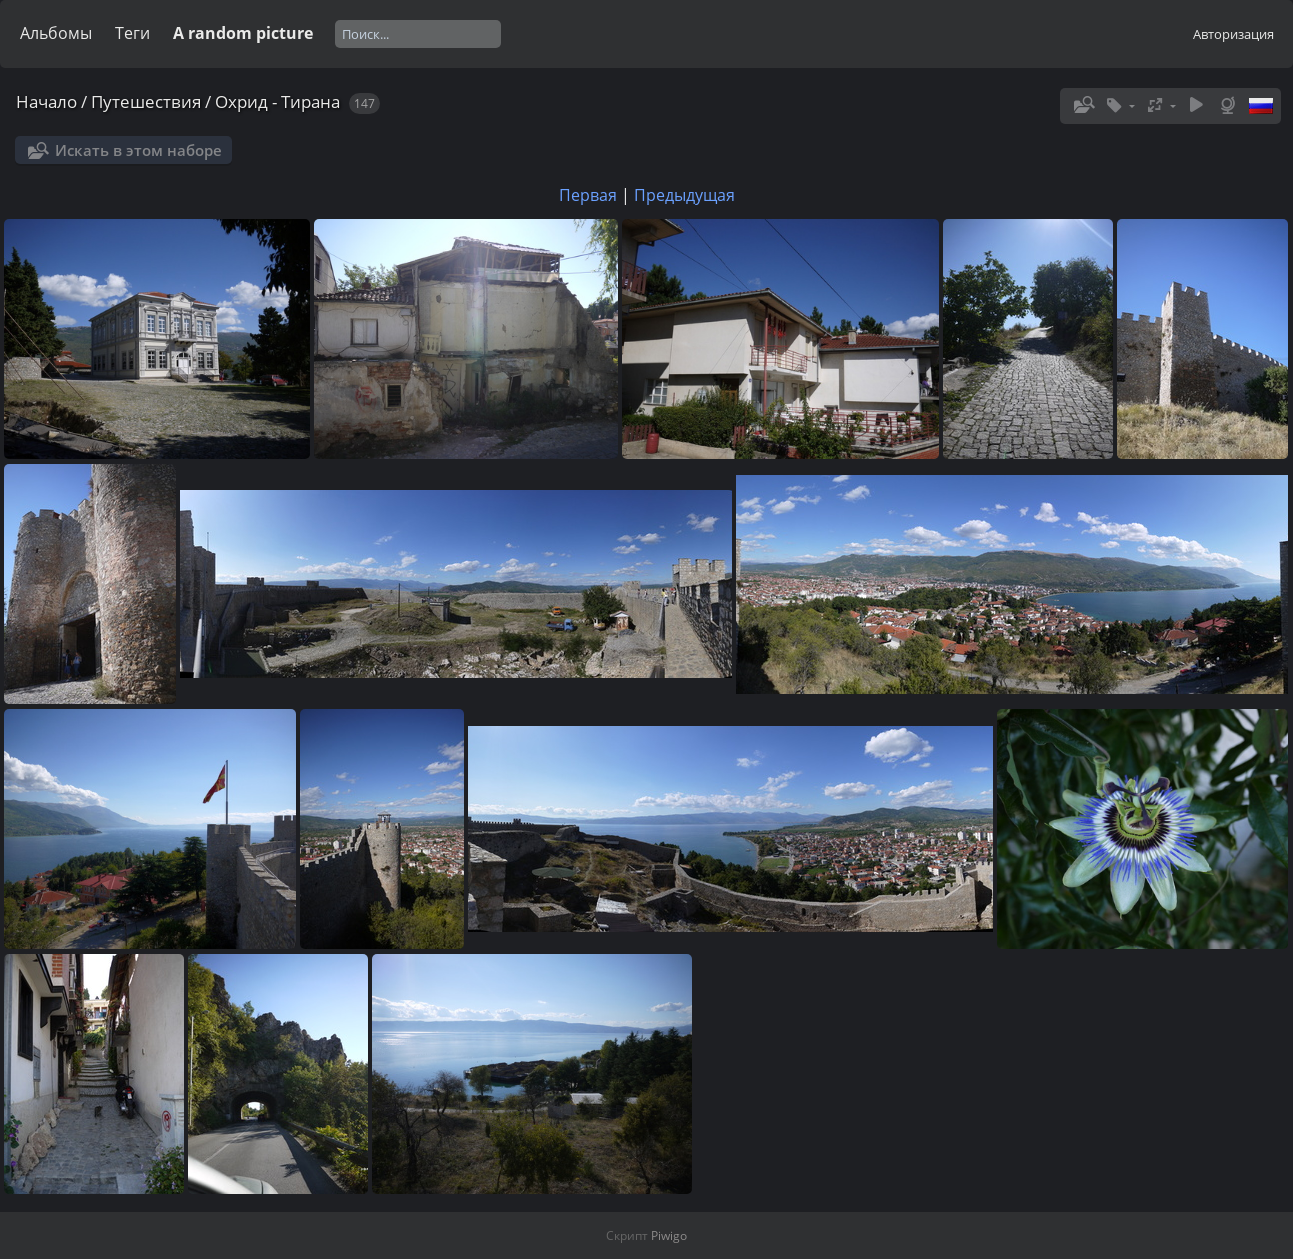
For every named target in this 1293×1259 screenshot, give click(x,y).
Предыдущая (684, 195)
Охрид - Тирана (277, 101)
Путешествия (146, 101)
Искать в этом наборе (138, 150)
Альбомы (56, 33)
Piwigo (669, 1235)
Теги (132, 33)
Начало (46, 101)
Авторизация (1233, 34)
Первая (588, 195)
